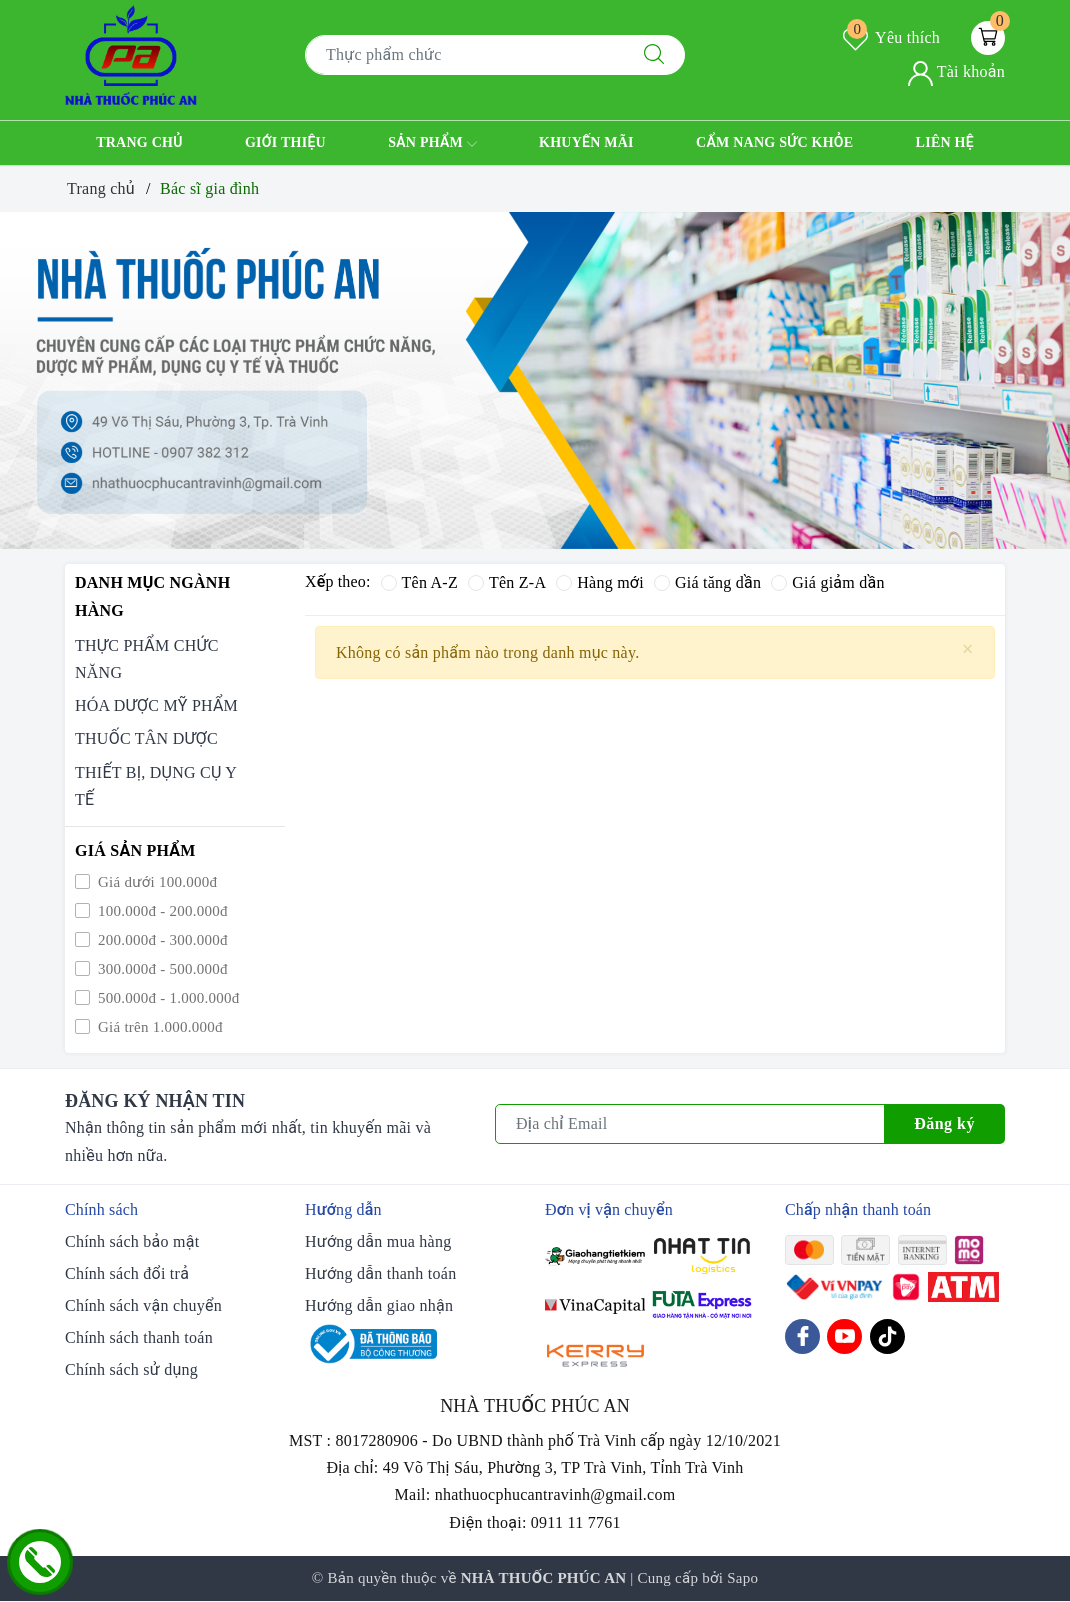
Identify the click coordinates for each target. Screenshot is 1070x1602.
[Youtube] (844, 1336)
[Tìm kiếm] (654, 55)
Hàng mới (600, 582)
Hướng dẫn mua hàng (378, 1241)
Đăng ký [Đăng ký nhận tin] (944, 1123)
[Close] (968, 649)
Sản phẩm (432, 144)
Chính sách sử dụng (131, 1369)
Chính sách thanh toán (139, 1337)
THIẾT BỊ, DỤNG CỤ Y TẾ (155, 786)
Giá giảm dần (827, 582)
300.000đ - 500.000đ (161, 969)
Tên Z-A (507, 582)
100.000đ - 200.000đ (161, 911)
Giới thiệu (285, 142)
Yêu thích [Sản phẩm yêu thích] (891, 37)
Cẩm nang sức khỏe (774, 142)
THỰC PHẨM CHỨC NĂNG (147, 659)
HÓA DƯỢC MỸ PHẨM (156, 705)
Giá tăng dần (707, 582)
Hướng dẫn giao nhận (379, 1305)
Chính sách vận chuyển (143, 1305)
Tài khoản (956, 71)
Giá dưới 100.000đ (155, 882)
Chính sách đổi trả (127, 1273)
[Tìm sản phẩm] (464, 55)
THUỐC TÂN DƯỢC (146, 738)
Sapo (742, 1578)
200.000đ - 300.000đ (161, 940)
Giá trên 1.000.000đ (158, 1027)
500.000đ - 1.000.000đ (167, 998)
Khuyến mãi (586, 142)
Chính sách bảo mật (132, 1241)
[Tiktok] (887, 1336)
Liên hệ (945, 142)
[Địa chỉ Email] (690, 1124)
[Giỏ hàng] (988, 38)
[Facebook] (802, 1336)
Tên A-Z (419, 582)
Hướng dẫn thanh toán (380, 1273)
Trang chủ (139, 142)
